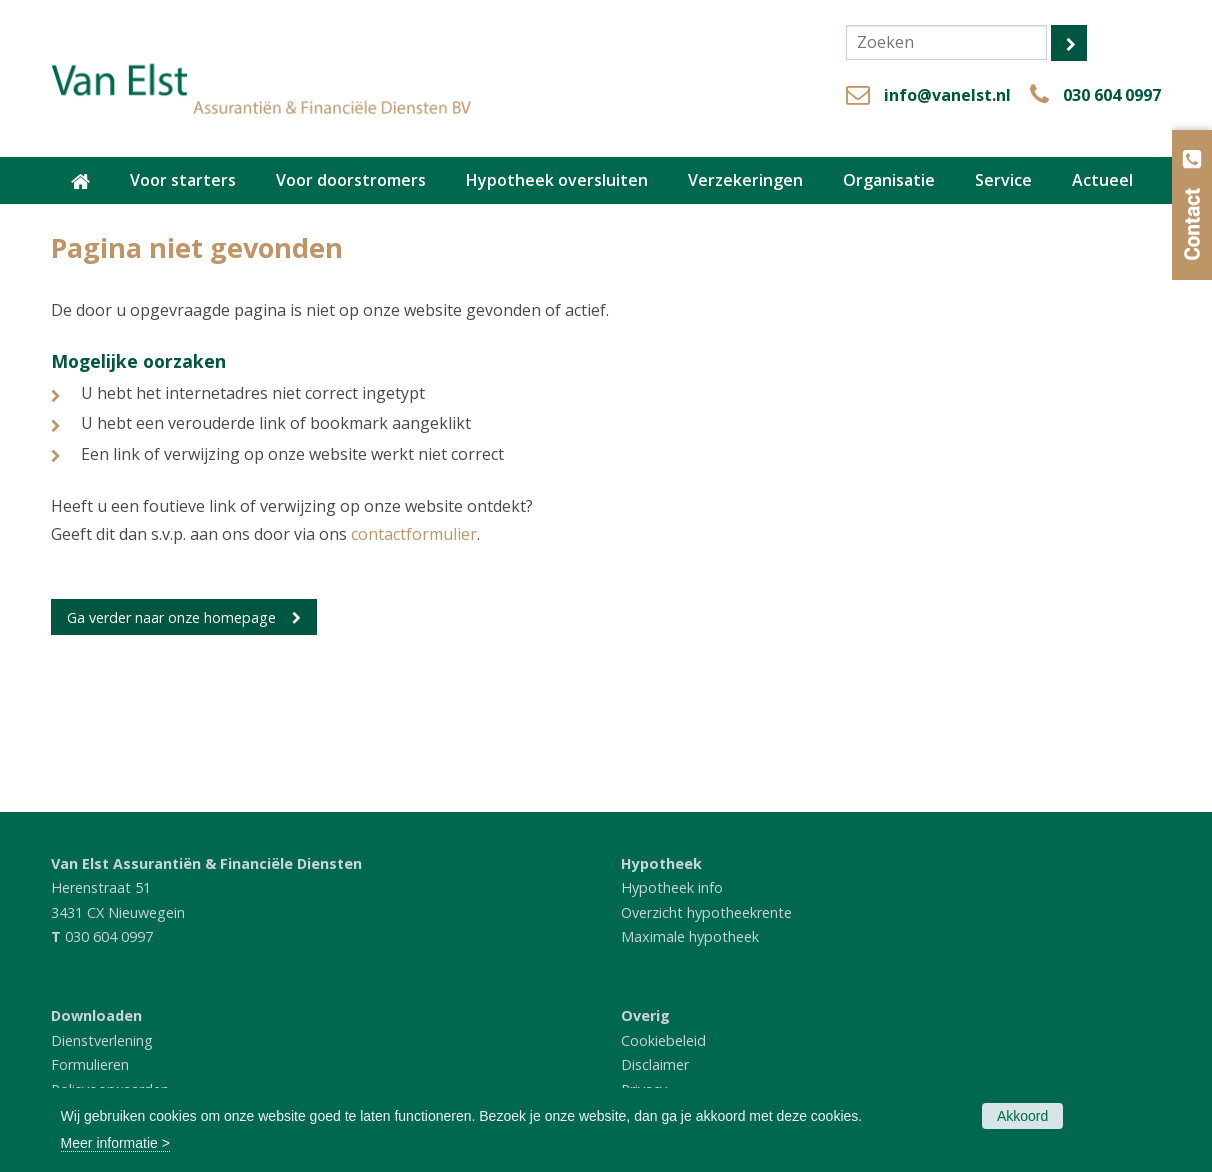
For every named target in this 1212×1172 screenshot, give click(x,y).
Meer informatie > (115, 1143)
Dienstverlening (102, 1040)
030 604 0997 (1112, 95)
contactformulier (414, 534)
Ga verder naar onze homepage (171, 617)
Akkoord (1022, 1116)
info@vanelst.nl (947, 95)
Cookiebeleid (663, 1040)
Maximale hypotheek (690, 936)
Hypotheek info (672, 887)
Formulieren (90, 1064)
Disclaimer (655, 1064)
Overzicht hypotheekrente (706, 912)
